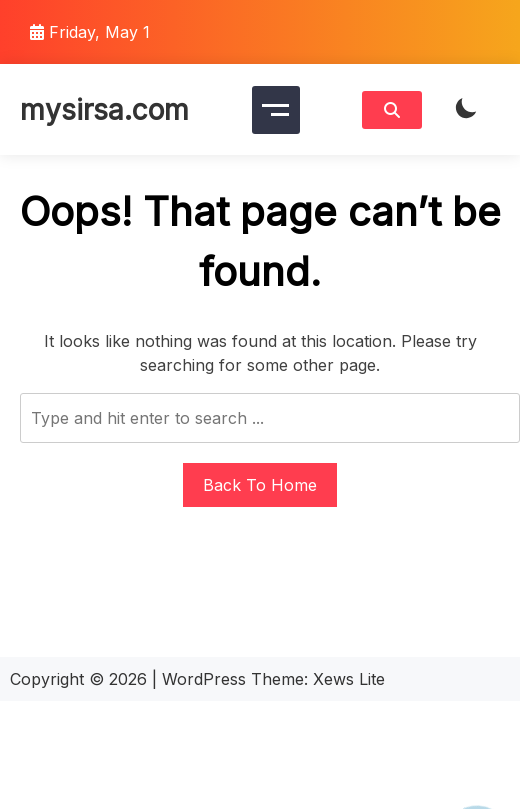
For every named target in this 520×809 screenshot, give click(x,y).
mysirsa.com (104, 110)
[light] (466, 109)
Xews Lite (349, 679)
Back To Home (260, 485)
